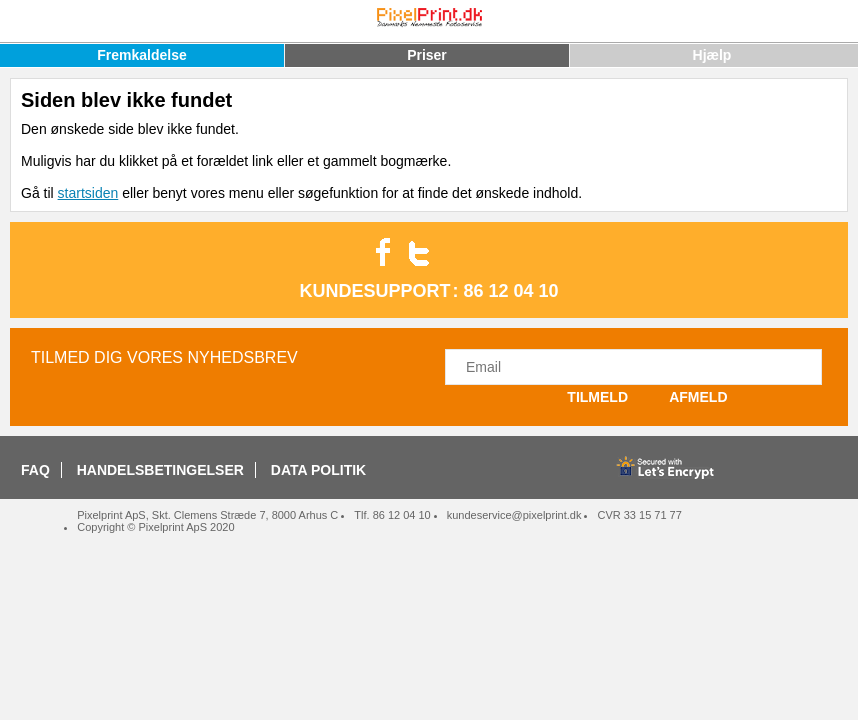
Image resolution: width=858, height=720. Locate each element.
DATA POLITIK (318, 470)
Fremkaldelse (142, 55)
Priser (427, 55)
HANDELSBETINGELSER (160, 470)
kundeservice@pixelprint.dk (514, 515)
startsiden (88, 193)
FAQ (35, 470)
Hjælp (712, 55)
